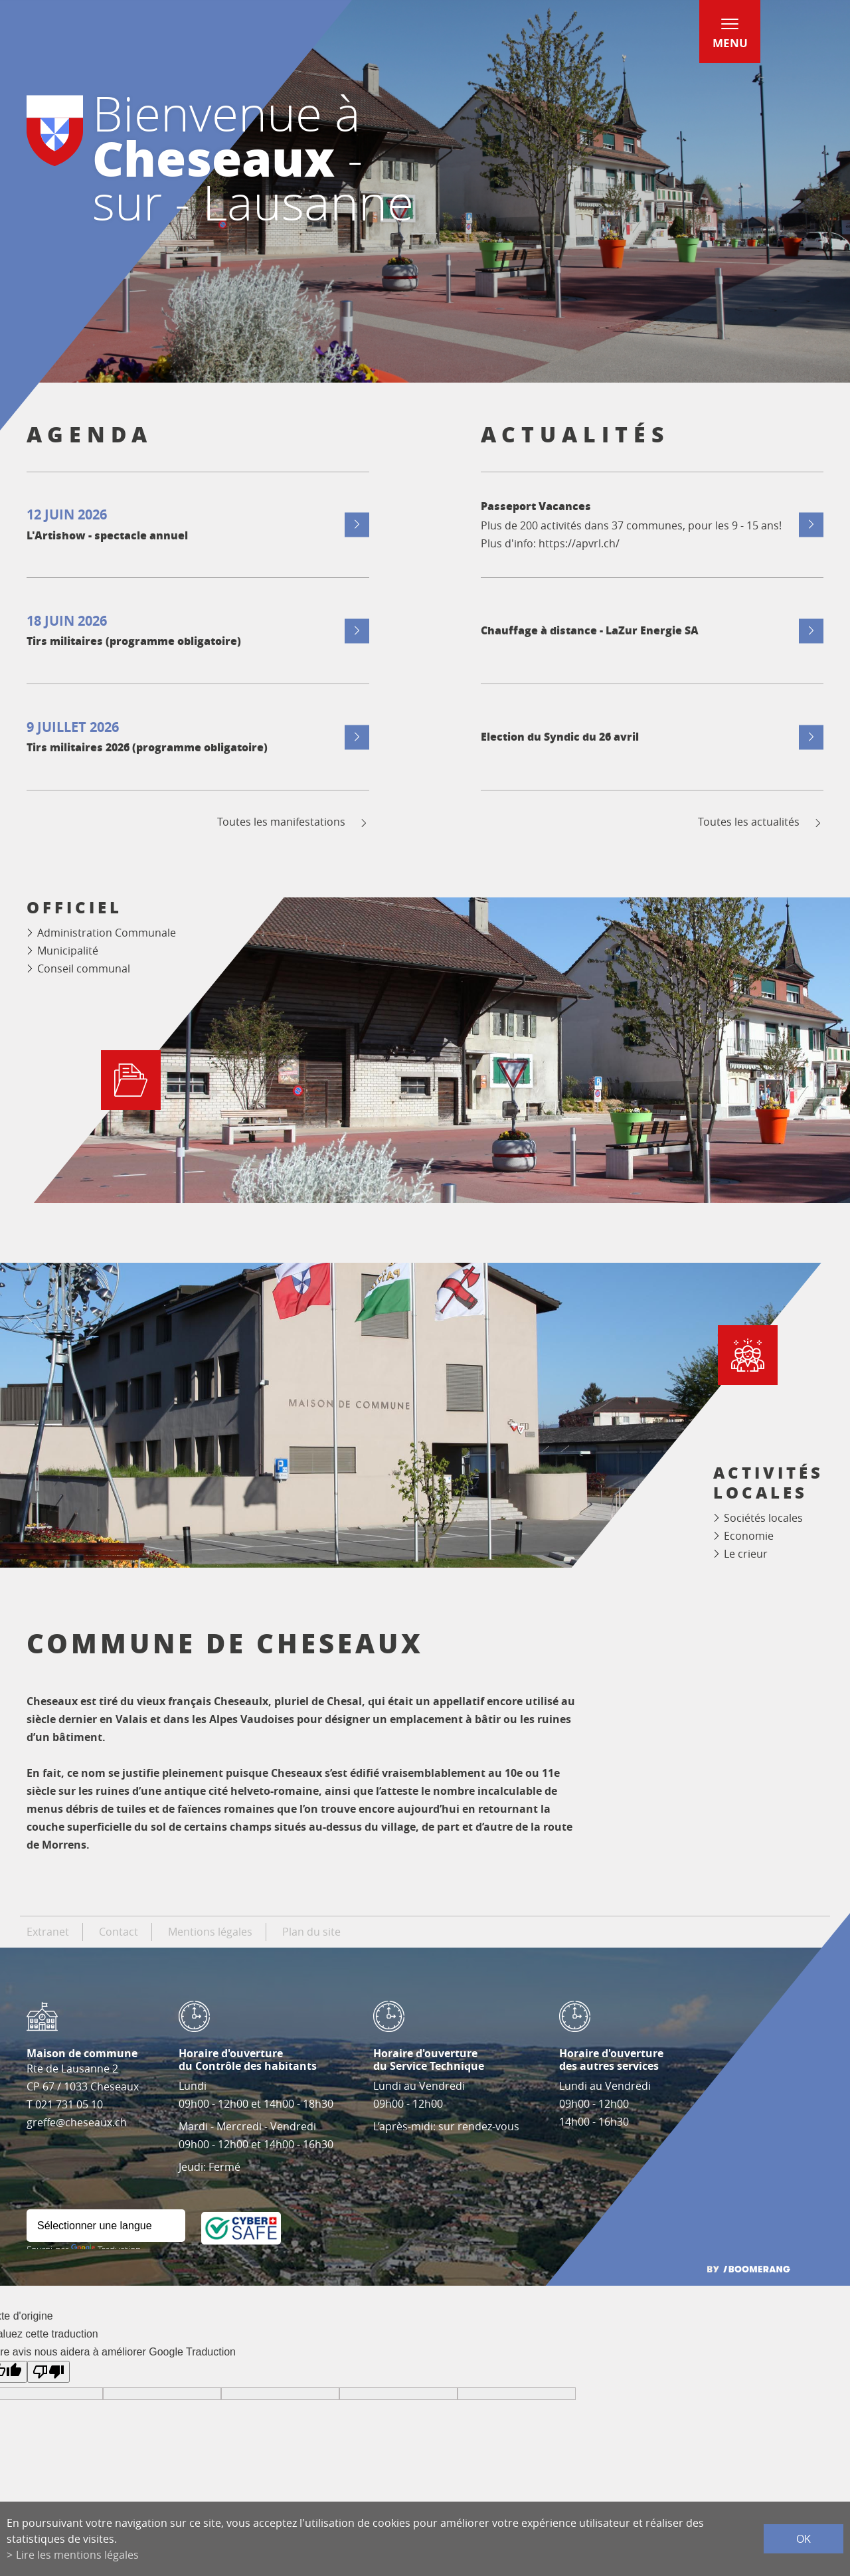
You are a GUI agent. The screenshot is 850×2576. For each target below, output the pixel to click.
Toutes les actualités (760, 822)
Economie (749, 1535)
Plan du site (311, 1931)
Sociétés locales (763, 1518)
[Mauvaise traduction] (48, 2372)
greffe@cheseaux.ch (77, 2122)
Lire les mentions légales (77, 2554)
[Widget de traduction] (106, 2225)
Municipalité (67, 950)
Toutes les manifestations (293, 822)
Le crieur (746, 1553)
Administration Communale (106, 932)
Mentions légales (210, 1931)
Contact (118, 1931)
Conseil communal (83, 968)
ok (803, 2538)
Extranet (48, 1931)
